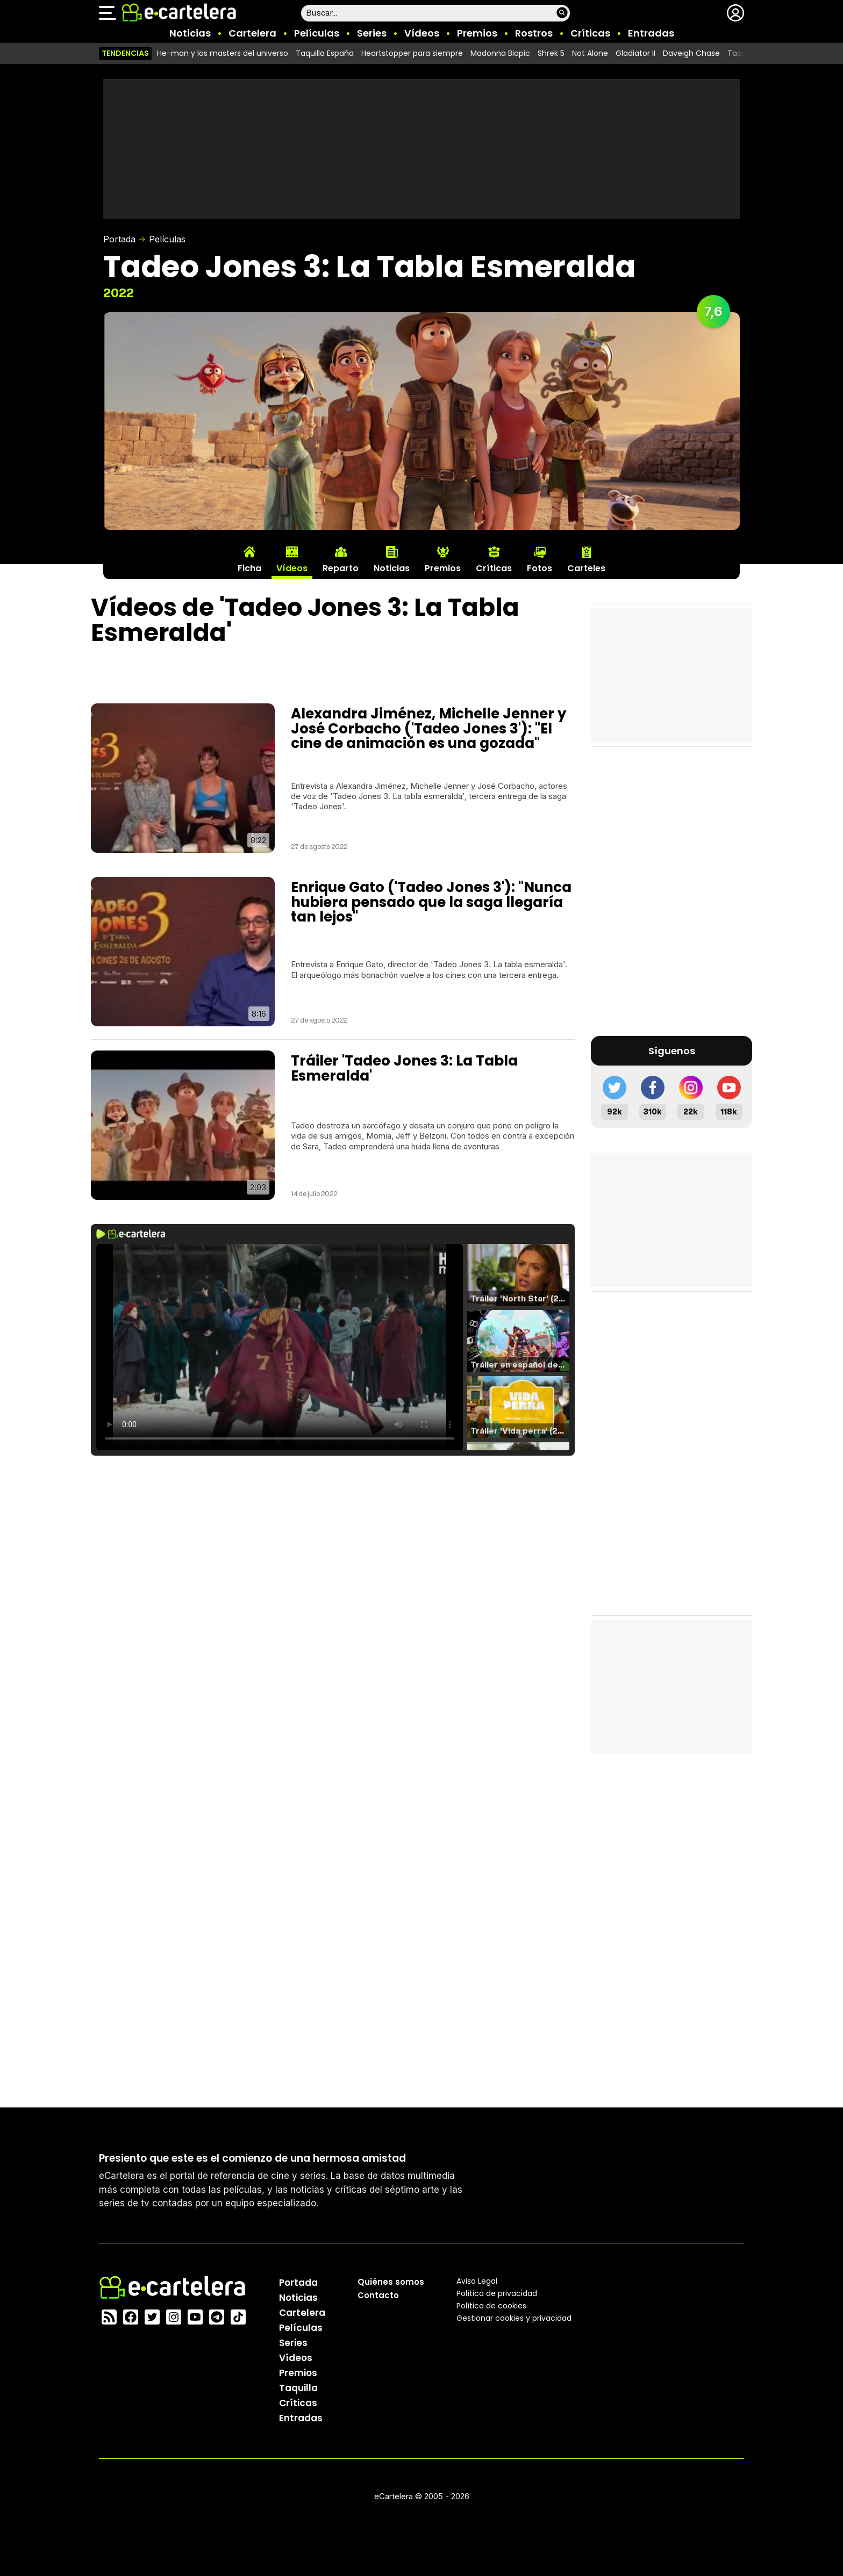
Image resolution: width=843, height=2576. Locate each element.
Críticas (590, 33)
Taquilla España (325, 53)
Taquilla (298, 2387)
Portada (119, 239)
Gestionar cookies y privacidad (513, 2317)
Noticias (190, 33)
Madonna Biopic (500, 53)
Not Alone (590, 53)
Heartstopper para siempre (412, 53)
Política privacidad (496, 2292)
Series (372, 33)
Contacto (378, 2294)
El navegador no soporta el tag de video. (279, 1347)
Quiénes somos (391, 2281)
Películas (316, 33)
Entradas (651, 33)
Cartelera (252, 33)
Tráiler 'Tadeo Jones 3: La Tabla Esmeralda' (404, 1068)
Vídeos (421, 33)
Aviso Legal (476, 2280)
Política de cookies (491, 2305)
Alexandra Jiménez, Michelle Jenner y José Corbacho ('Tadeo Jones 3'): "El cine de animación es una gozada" (428, 728)
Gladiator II (635, 53)
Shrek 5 (551, 53)
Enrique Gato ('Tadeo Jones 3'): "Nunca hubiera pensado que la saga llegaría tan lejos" (431, 901)
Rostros (534, 33)
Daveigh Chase (691, 53)
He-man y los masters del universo (222, 53)
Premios (477, 33)
